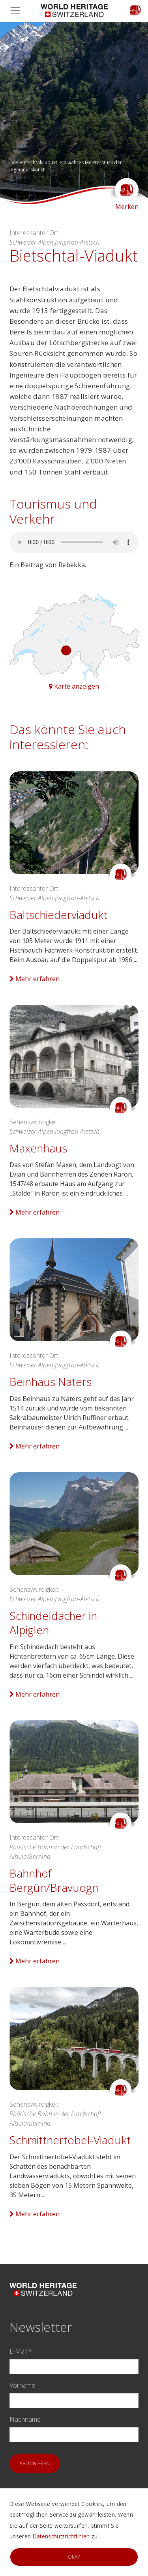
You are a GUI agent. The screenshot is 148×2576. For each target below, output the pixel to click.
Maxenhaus (38, 1148)
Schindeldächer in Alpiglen (53, 1622)
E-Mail (20, 2351)
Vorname (22, 2385)
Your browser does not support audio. (74, 542)
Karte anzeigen (74, 686)
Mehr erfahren (34, 978)
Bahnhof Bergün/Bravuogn (53, 1880)
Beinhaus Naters (50, 1381)
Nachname (25, 2419)
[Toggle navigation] (17, 10)
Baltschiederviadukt (58, 914)
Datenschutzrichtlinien (61, 2536)
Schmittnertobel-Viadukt (70, 2139)
